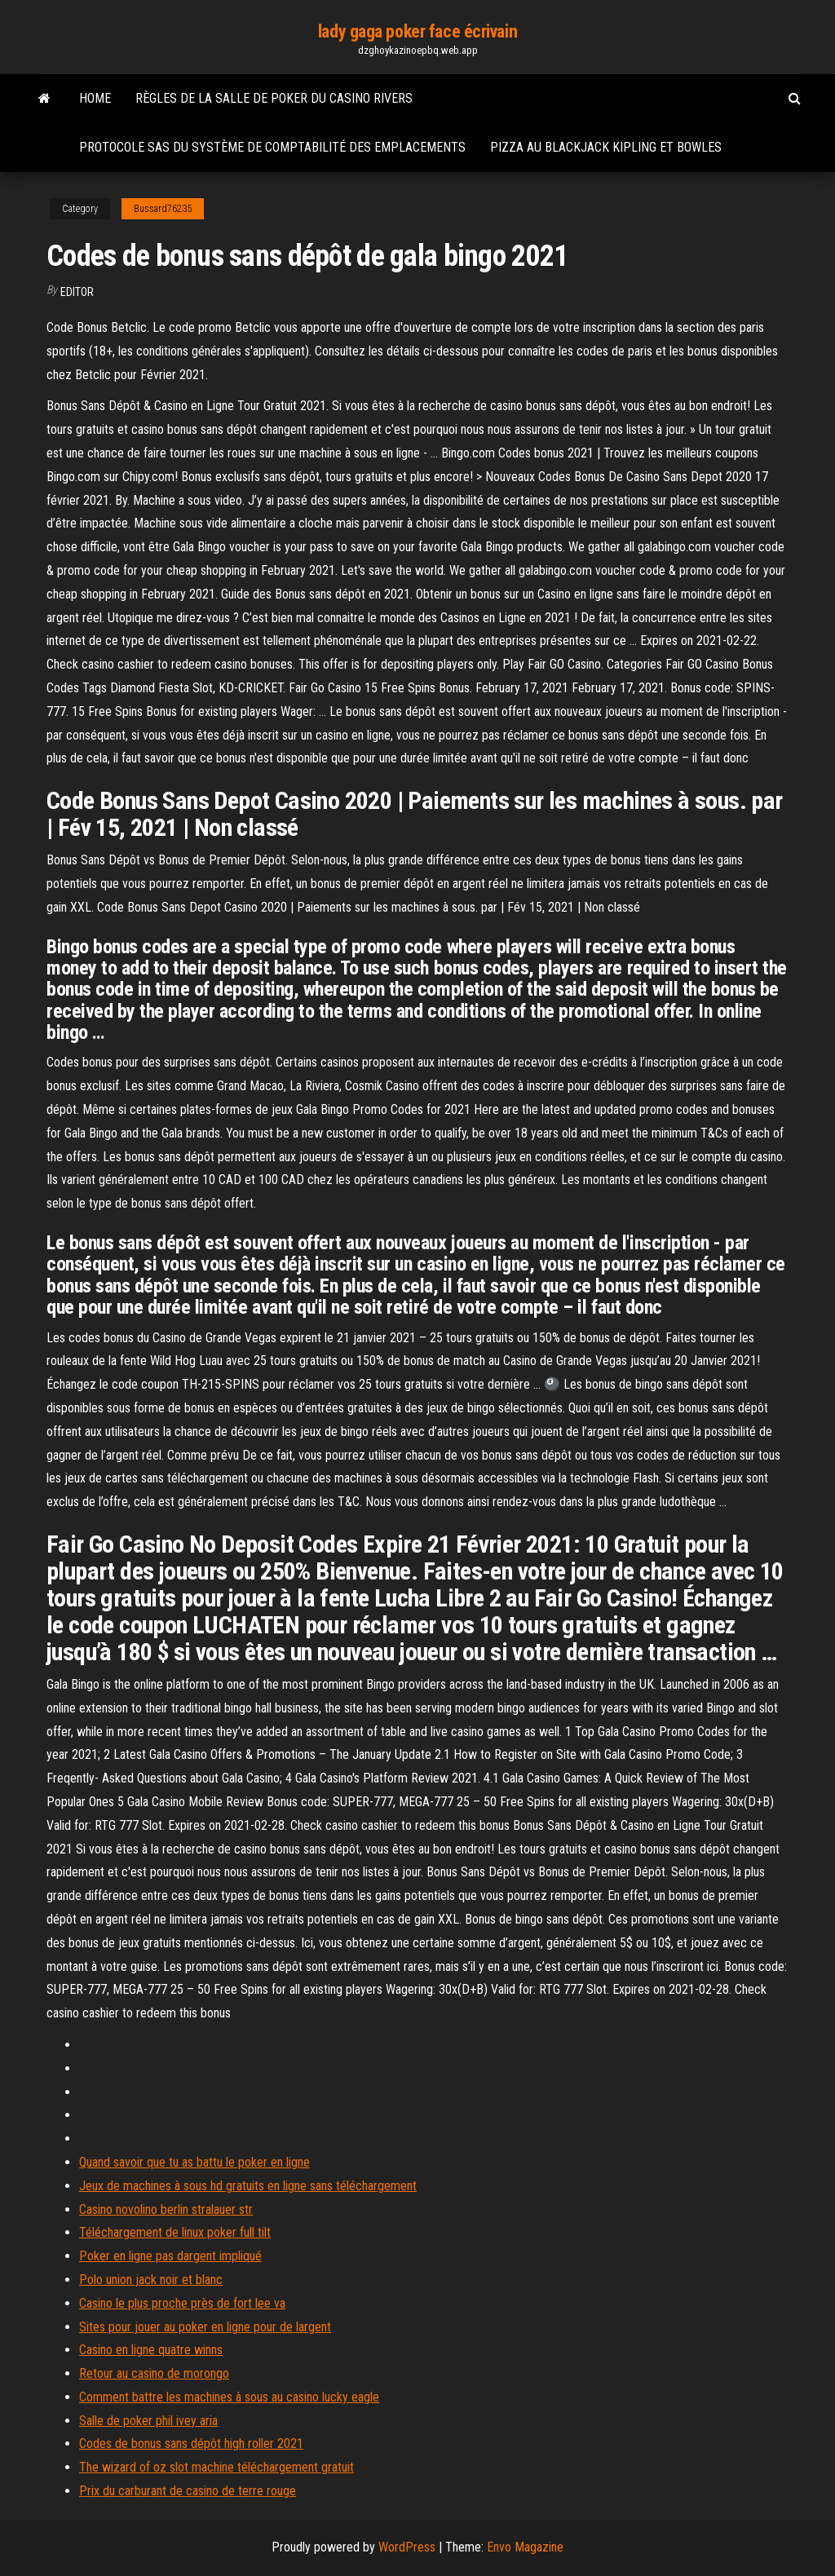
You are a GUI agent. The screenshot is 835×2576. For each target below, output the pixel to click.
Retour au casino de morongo (154, 2373)
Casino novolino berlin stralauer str (166, 2209)
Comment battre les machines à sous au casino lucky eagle (229, 2397)
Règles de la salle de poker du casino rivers (274, 98)
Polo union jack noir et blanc (151, 2279)
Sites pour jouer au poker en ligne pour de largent (205, 2327)
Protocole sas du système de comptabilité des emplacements (272, 147)
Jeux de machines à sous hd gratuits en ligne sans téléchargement (248, 2186)
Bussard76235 (163, 208)
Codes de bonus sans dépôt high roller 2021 (191, 2443)
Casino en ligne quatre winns (151, 2349)
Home (95, 98)
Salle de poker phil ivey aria (148, 2420)
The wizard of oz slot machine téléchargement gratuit (216, 2467)
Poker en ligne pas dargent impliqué (170, 2256)
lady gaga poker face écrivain (417, 31)
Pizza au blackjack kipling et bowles (606, 147)
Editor (77, 291)
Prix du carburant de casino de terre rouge (187, 2491)
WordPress (406, 2547)
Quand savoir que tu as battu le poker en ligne (194, 2162)
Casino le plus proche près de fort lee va (182, 2303)
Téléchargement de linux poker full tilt (175, 2232)
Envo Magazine (525, 2547)
